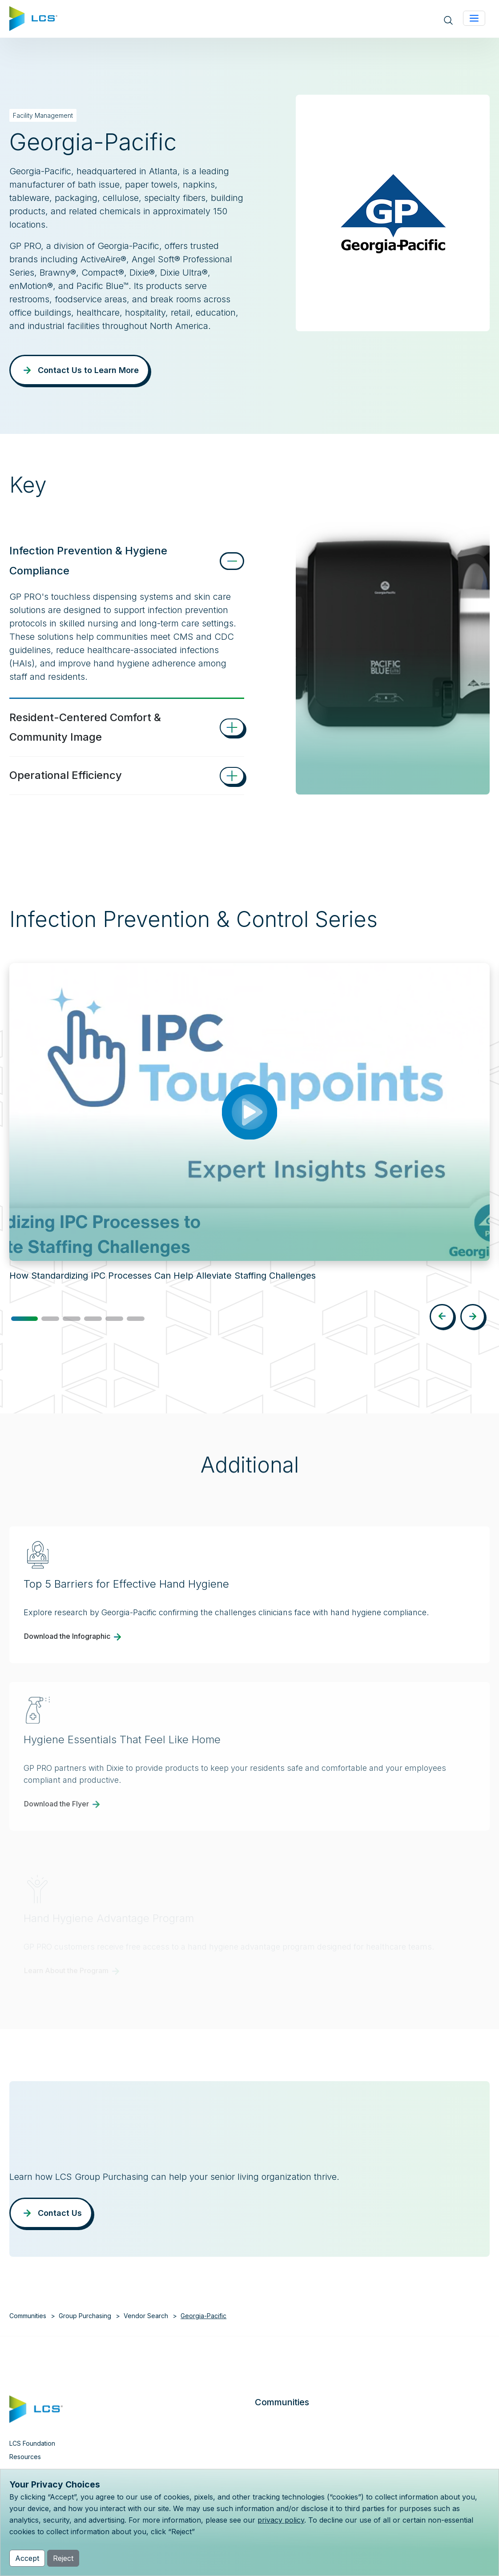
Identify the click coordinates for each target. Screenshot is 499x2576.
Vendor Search (146, 2315)
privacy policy (281, 2520)
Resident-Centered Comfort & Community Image (85, 727)
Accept (27, 2558)
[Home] (33, 17)
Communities (27, 2315)
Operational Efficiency (65, 775)
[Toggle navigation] (474, 18)
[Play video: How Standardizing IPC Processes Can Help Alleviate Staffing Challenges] (249, 1112)
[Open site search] (448, 20)
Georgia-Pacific (203, 2315)
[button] (24, 1318)
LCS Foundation (32, 2443)
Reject (63, 2558)
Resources (25, 2456)
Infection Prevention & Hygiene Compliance (88, 560)
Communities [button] (282, 2402)
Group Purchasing (85, 2315)
